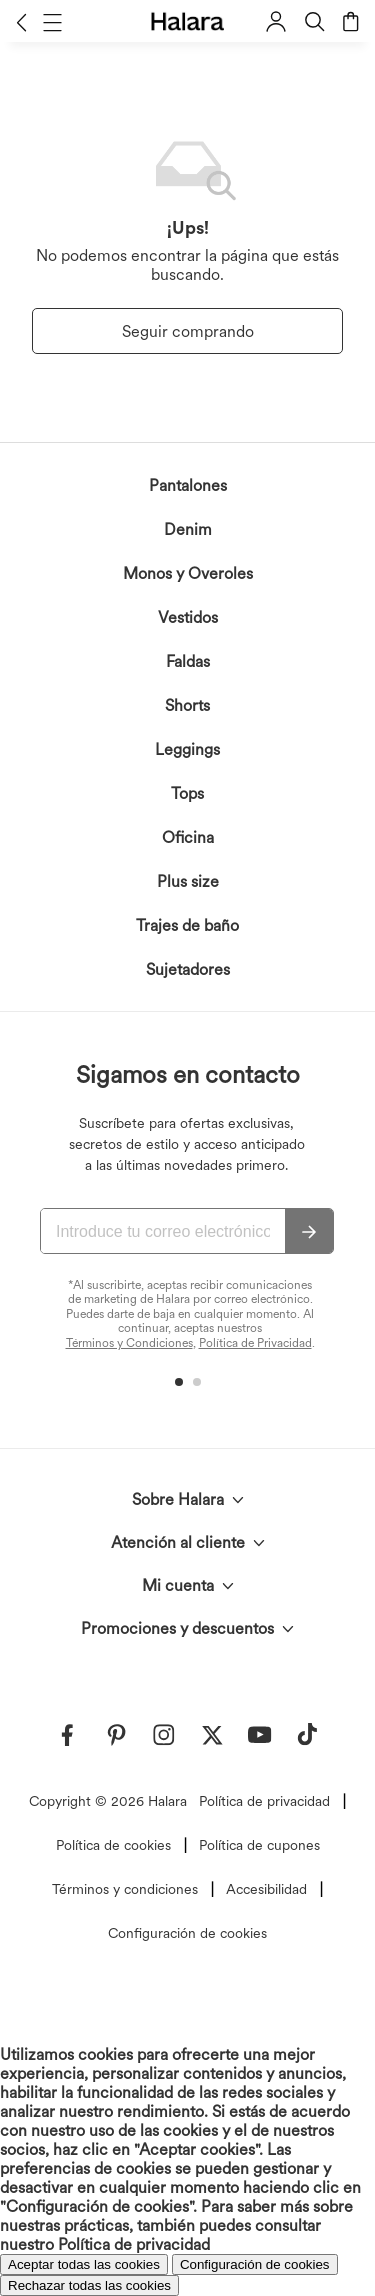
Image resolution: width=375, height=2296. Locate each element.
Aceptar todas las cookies (84, 2264)
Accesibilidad (266, 1889)
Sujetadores (188, 969)
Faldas (188, 661)
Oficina (188, 837)
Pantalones (188, 485)
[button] (21, 22)
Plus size (188, 881)
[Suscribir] (309, 1232)
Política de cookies (113, 1845)
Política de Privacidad (255, 1343)
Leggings (187, 749)
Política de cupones (259, 1845)
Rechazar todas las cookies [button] (89, 2285)
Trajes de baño (187, 925)
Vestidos (188, 617)
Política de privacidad (264, 1801)
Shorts (187, 705)
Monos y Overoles (188, 573)
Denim (188, 529)
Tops (187, 793)
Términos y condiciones (125, 1889)
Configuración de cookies (187, 1933)
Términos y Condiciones (129, 1343)
